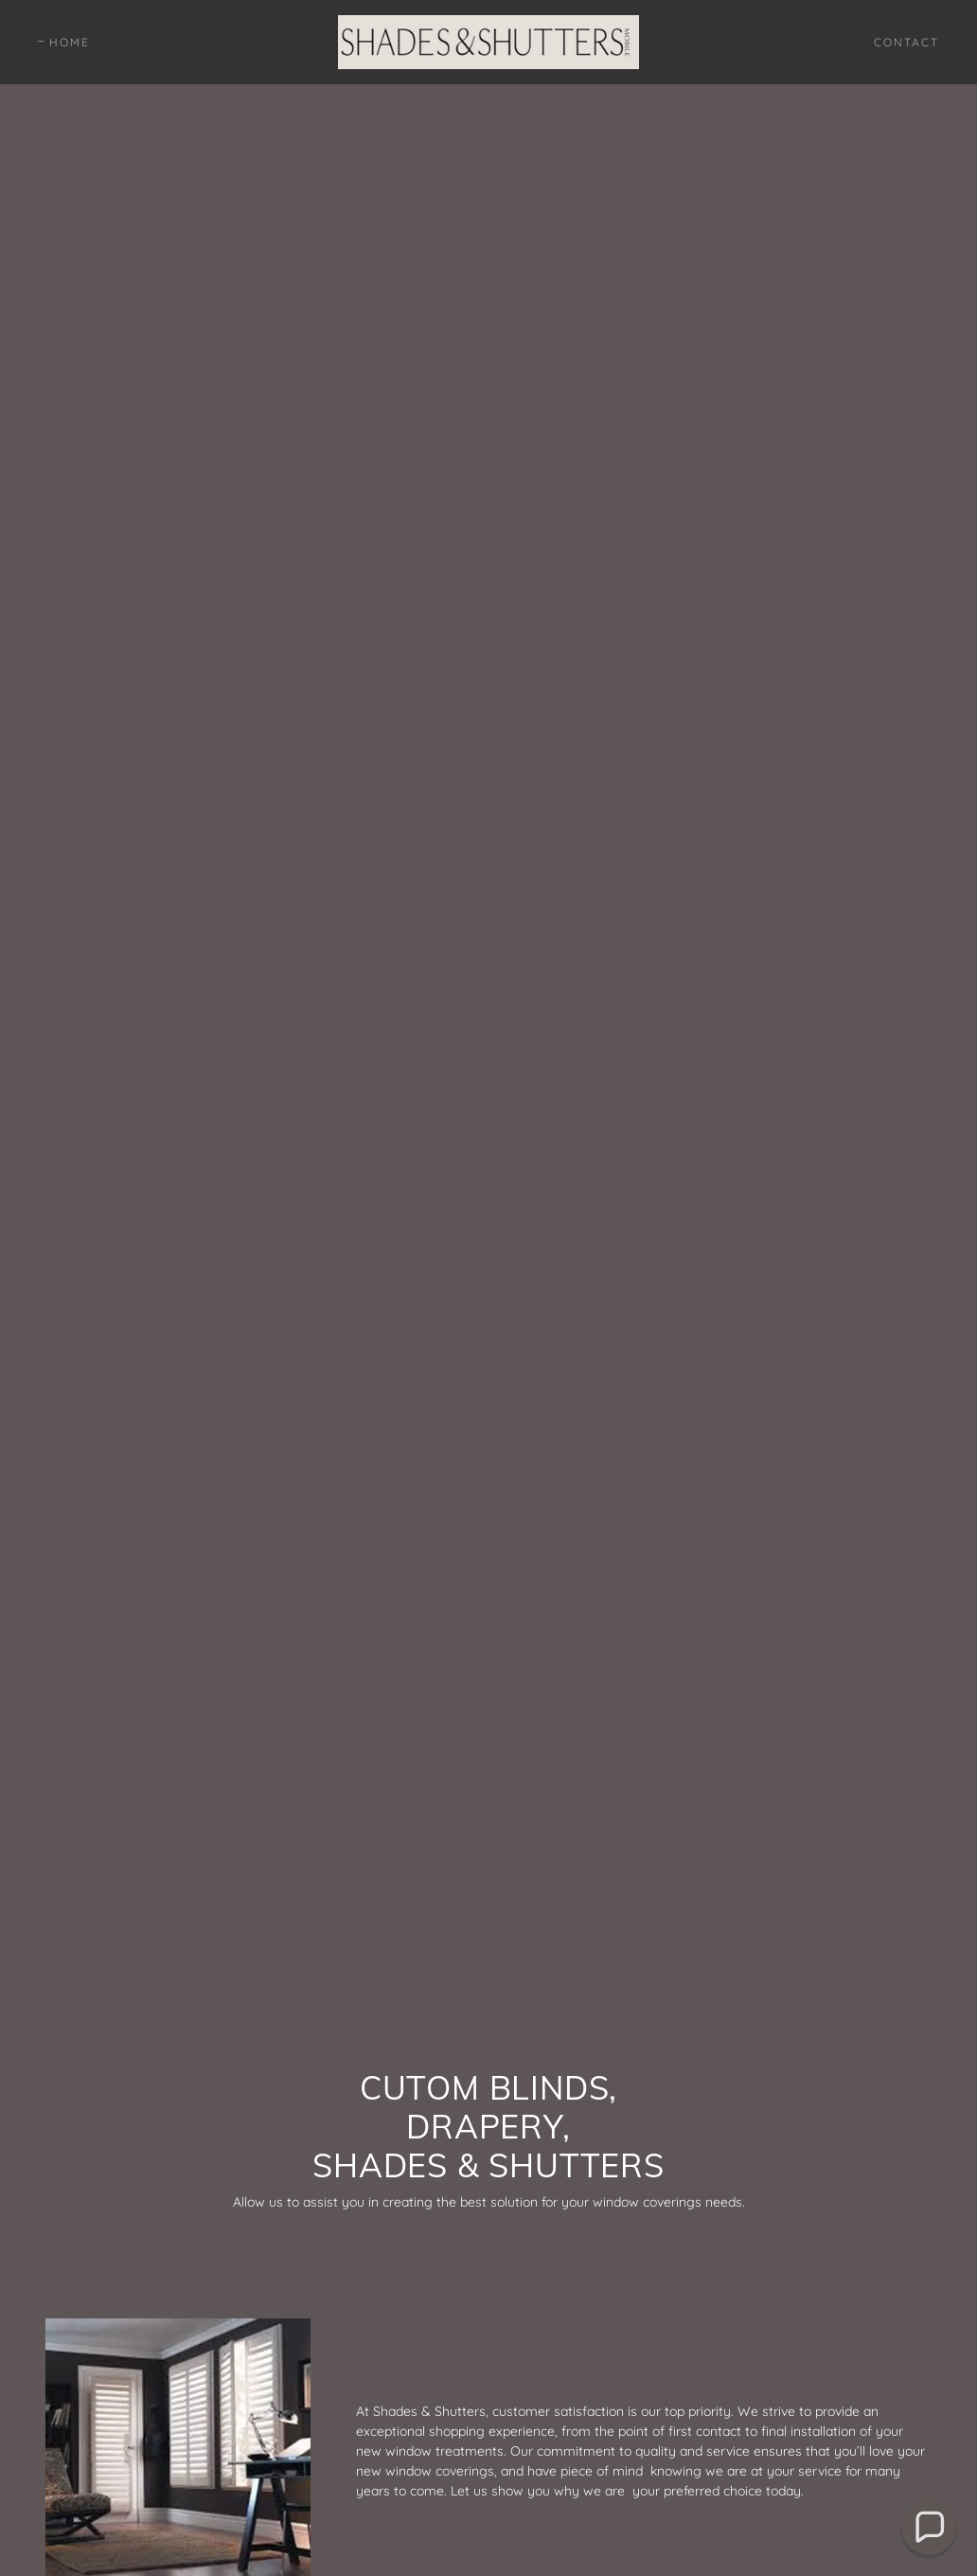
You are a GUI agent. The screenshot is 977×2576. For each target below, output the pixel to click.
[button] (928, 2527)
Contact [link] (906, 42)
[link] (488, 40)
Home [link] (69, 42)
